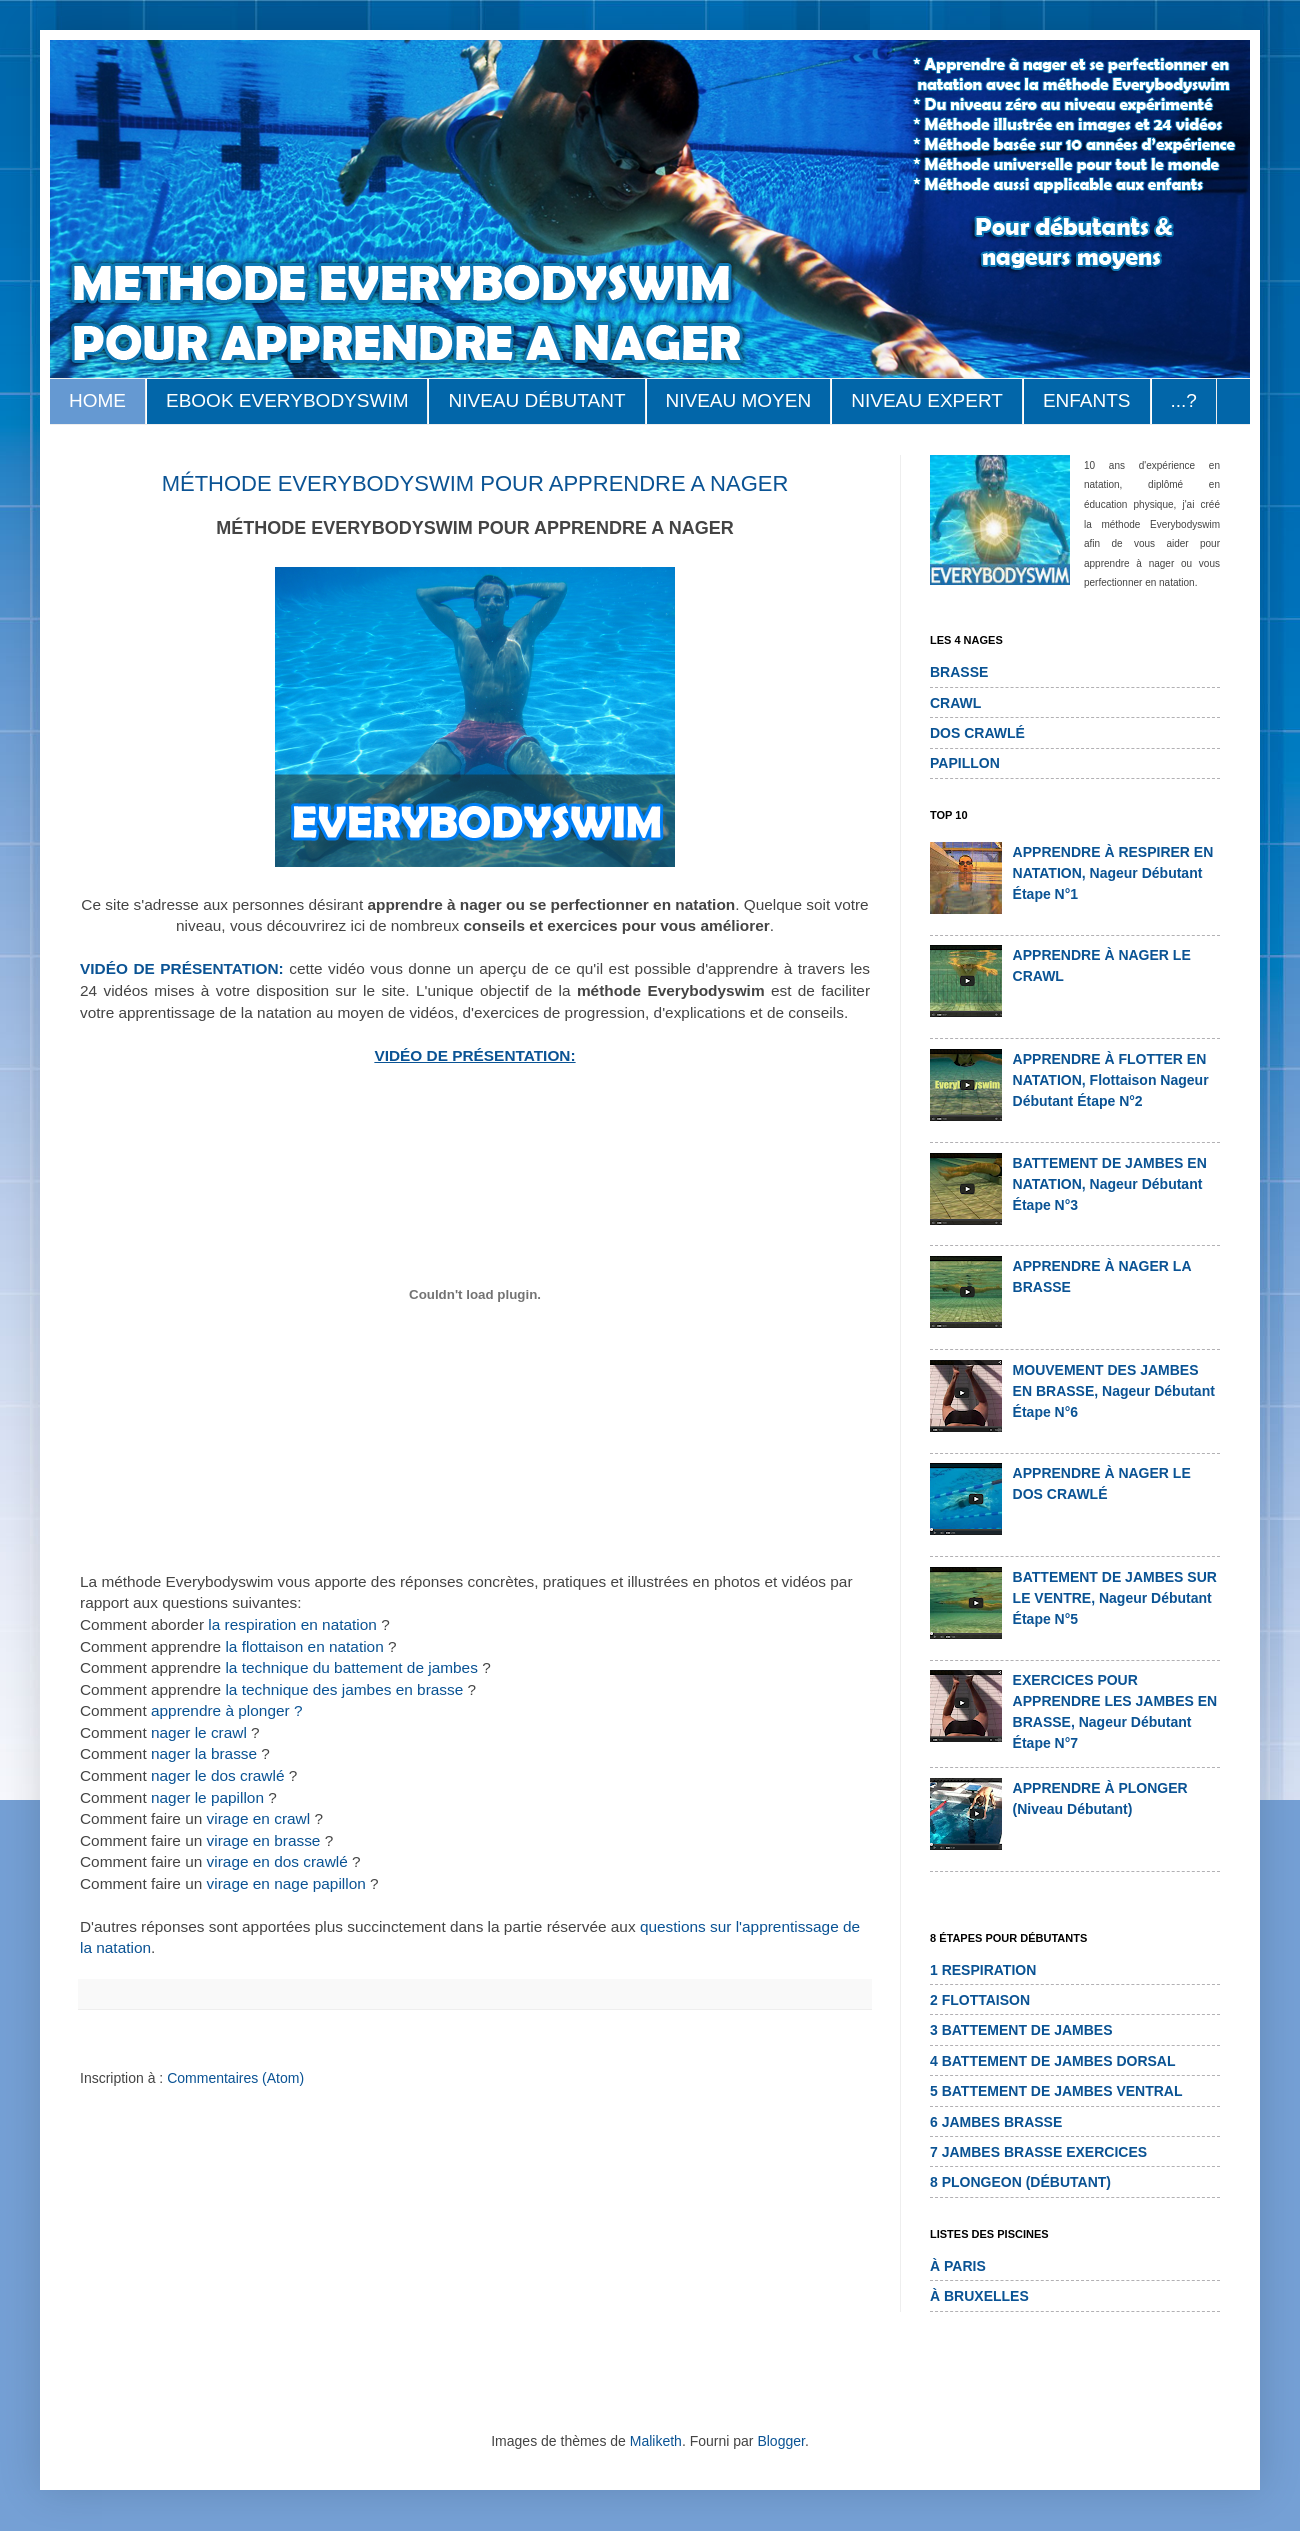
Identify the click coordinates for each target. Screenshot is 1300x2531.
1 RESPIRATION (983, 1970)
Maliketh (656, 2441)
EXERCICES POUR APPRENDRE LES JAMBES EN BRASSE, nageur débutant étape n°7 (1115, 1711)
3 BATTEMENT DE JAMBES (1021, 2030)
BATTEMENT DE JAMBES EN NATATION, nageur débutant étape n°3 (1110, 1184)
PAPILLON (965, 763)
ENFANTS (1087, 400)
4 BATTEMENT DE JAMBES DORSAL (1053, 2061)
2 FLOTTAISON (980, 2000)
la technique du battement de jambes (353, 1667)
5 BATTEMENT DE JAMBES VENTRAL (1056, 2091)
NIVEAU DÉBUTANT (536, 400)
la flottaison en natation (304, 1646)
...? (1184, 400)
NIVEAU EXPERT (927, 400)
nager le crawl (199, 1732)
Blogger (780, 2441)
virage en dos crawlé (277, 1861)
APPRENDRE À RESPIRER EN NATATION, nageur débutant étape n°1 (1113, 873)
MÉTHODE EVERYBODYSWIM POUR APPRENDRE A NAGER (475, 483)
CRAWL (955, 703)
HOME (97, 400)
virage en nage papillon (286, 1883)
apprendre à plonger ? (226, 1710)
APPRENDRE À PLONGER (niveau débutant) (1100, 1798)
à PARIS (958, 2266)
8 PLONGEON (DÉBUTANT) (1020, 2182)
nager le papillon (207, 1797)
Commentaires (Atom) (235, 2078)
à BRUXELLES (979, 2296)
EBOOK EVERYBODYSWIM (287, 400)
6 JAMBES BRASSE (996, 2122)
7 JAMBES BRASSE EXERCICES (1038, 2152)
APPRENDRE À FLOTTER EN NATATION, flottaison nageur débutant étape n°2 (1111, 1080)
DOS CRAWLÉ (977, 733)
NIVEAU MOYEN (739, 400)
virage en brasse (264, 1840)
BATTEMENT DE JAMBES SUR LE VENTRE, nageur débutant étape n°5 (1115, 1598)
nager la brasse (204, 1753)
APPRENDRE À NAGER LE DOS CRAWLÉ (1102, 1483)
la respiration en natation (292, 1624)
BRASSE (959, 672)
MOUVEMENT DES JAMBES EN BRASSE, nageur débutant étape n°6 (1114, 1391)
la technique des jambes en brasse (344, 1689)
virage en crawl (259, 1818)
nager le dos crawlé (217, 1775)
